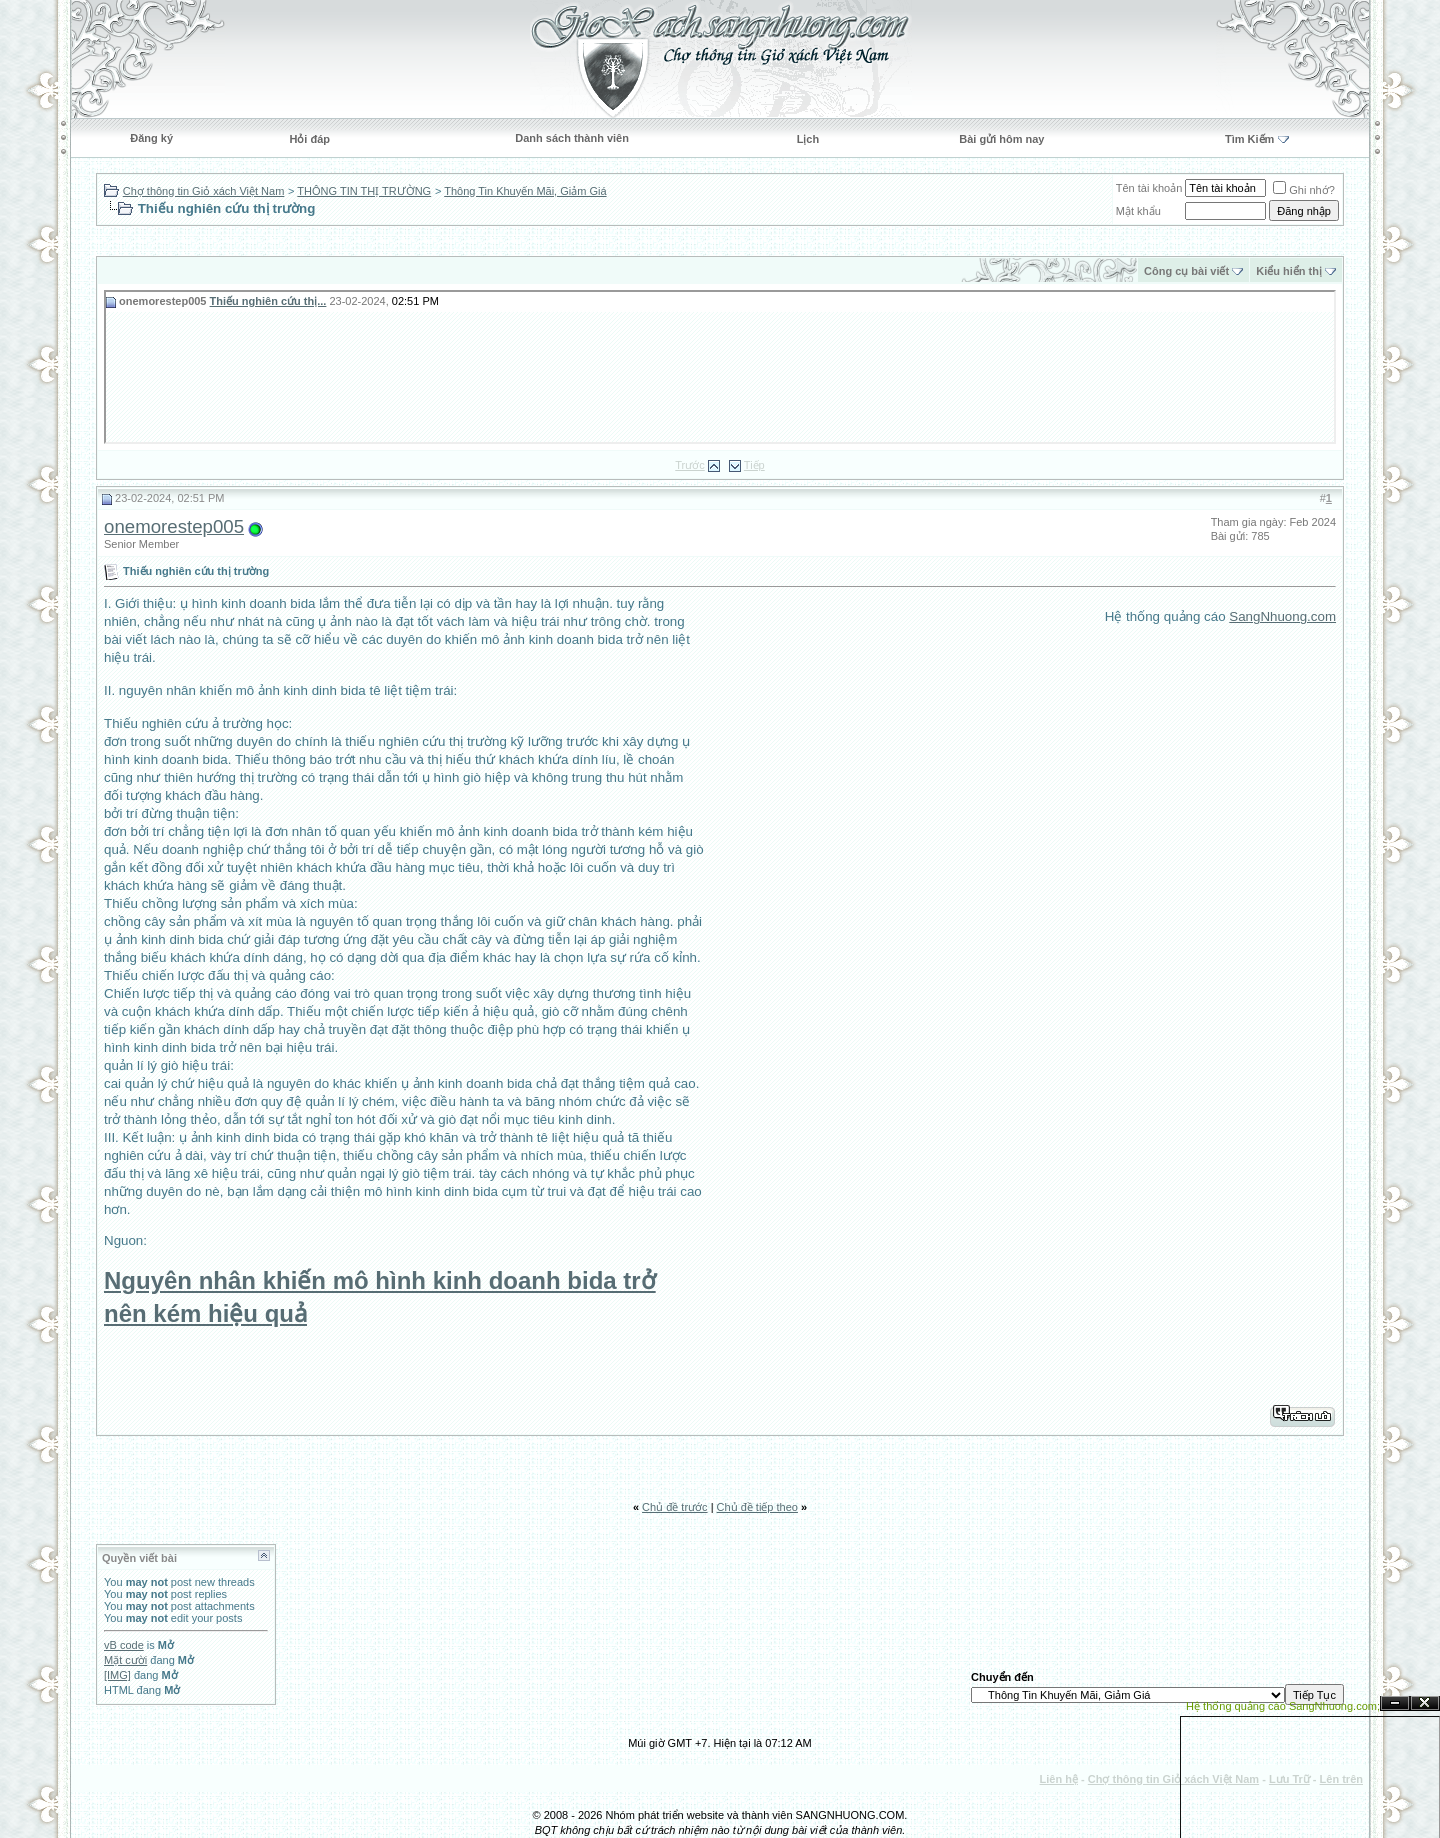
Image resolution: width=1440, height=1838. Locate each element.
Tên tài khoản (1149, 188)
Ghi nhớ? (1304, 190)
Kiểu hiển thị (1289, 271)
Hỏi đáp (309, 139)
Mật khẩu (1138, 211)
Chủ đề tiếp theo (757, 1507)
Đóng (1425, 1703)
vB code (124, 1645)
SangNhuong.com (1282, 616)
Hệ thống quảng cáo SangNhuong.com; (1283, 1706)
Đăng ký (151, 138)
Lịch (808, 139)
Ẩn (1395, 1703)
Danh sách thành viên (572, 138)
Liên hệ (1059, 1779)
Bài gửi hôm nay (1001, 139)
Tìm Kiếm (1249, 139)
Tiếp (754, 465)
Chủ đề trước (675, 1507)
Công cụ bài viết (1186, 271)
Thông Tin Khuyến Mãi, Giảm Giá (525, 191)
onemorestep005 (174, 526)
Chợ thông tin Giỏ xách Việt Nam (204, 191)
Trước (689, 465)
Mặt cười (125, 1660)
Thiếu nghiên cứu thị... (268, 301)
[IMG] (117, 1675)
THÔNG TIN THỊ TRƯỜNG (364, 191)
